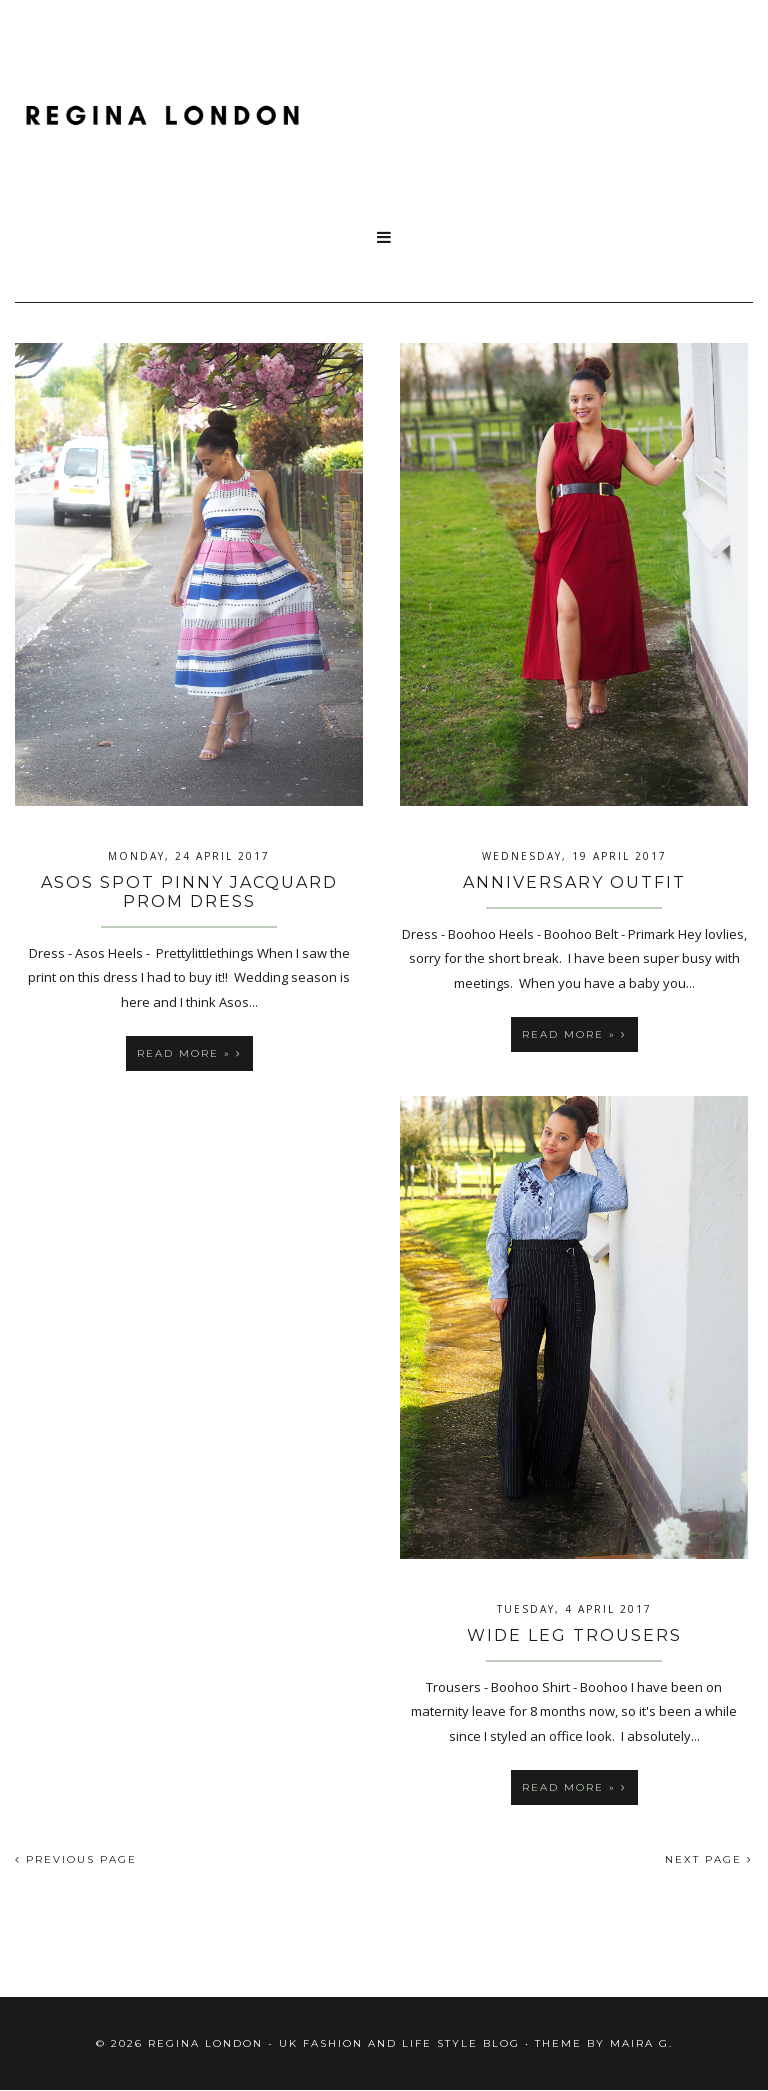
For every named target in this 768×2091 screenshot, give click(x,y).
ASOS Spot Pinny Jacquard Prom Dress (189, 892)
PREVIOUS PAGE (76, 1859)
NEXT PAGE (709, 1859)
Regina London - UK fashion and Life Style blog (334, 2043)
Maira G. (641, 2043)
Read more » (189, 1053)
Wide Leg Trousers (574, 1635)
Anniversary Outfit (574, 882)
